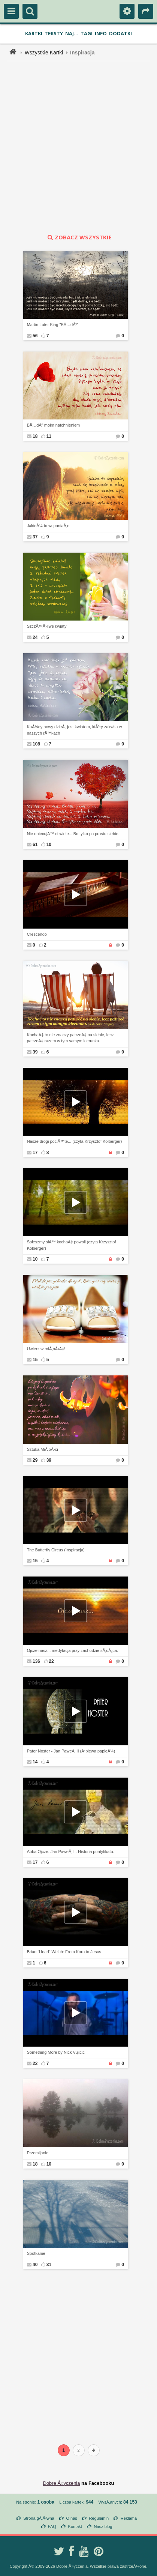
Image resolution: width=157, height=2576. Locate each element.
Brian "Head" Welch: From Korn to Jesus (64, 1951)
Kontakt (75, 2526)
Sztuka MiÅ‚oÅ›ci (42, 1449)
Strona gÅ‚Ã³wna (38, 2518)
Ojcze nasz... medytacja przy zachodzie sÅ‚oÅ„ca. (72, 1650)
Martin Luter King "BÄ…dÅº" (53, 324)
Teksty (54, 33)
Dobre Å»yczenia (61, 2483)
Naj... (71, 33)
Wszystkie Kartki (44, 53)
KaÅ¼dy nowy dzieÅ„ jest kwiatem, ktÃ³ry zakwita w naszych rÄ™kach (74, 729)
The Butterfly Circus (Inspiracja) (56, 1550)
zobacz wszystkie (79, 237)
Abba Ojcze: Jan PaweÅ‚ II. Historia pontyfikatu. (70, 1851)
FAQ (52, 2526)
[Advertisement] (78, 147)
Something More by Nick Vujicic (56, 2052)
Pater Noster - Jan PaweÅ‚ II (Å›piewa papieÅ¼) (71, 1751)
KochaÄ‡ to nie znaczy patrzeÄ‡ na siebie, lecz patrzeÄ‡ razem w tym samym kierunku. (70, 1038)
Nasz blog (103, 2526)
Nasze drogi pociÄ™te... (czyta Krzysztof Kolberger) (74, 1141)
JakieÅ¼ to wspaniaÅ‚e (48, 525)
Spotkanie (36, 2253)
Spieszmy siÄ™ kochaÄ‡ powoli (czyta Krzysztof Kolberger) (71, 1245)
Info (101, 33)
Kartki (33, 33)
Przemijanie (37, 2153)
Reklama (129, 2518)
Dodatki (120, 33)
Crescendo (37, 934)
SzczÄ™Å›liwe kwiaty (47, 626)
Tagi (87, 33)
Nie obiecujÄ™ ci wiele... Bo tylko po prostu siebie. (73, 833)
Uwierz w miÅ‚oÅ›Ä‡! (46, 1349)
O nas (71, 2518)
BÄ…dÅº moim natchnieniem (53, 425)
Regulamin (99, 2518)
